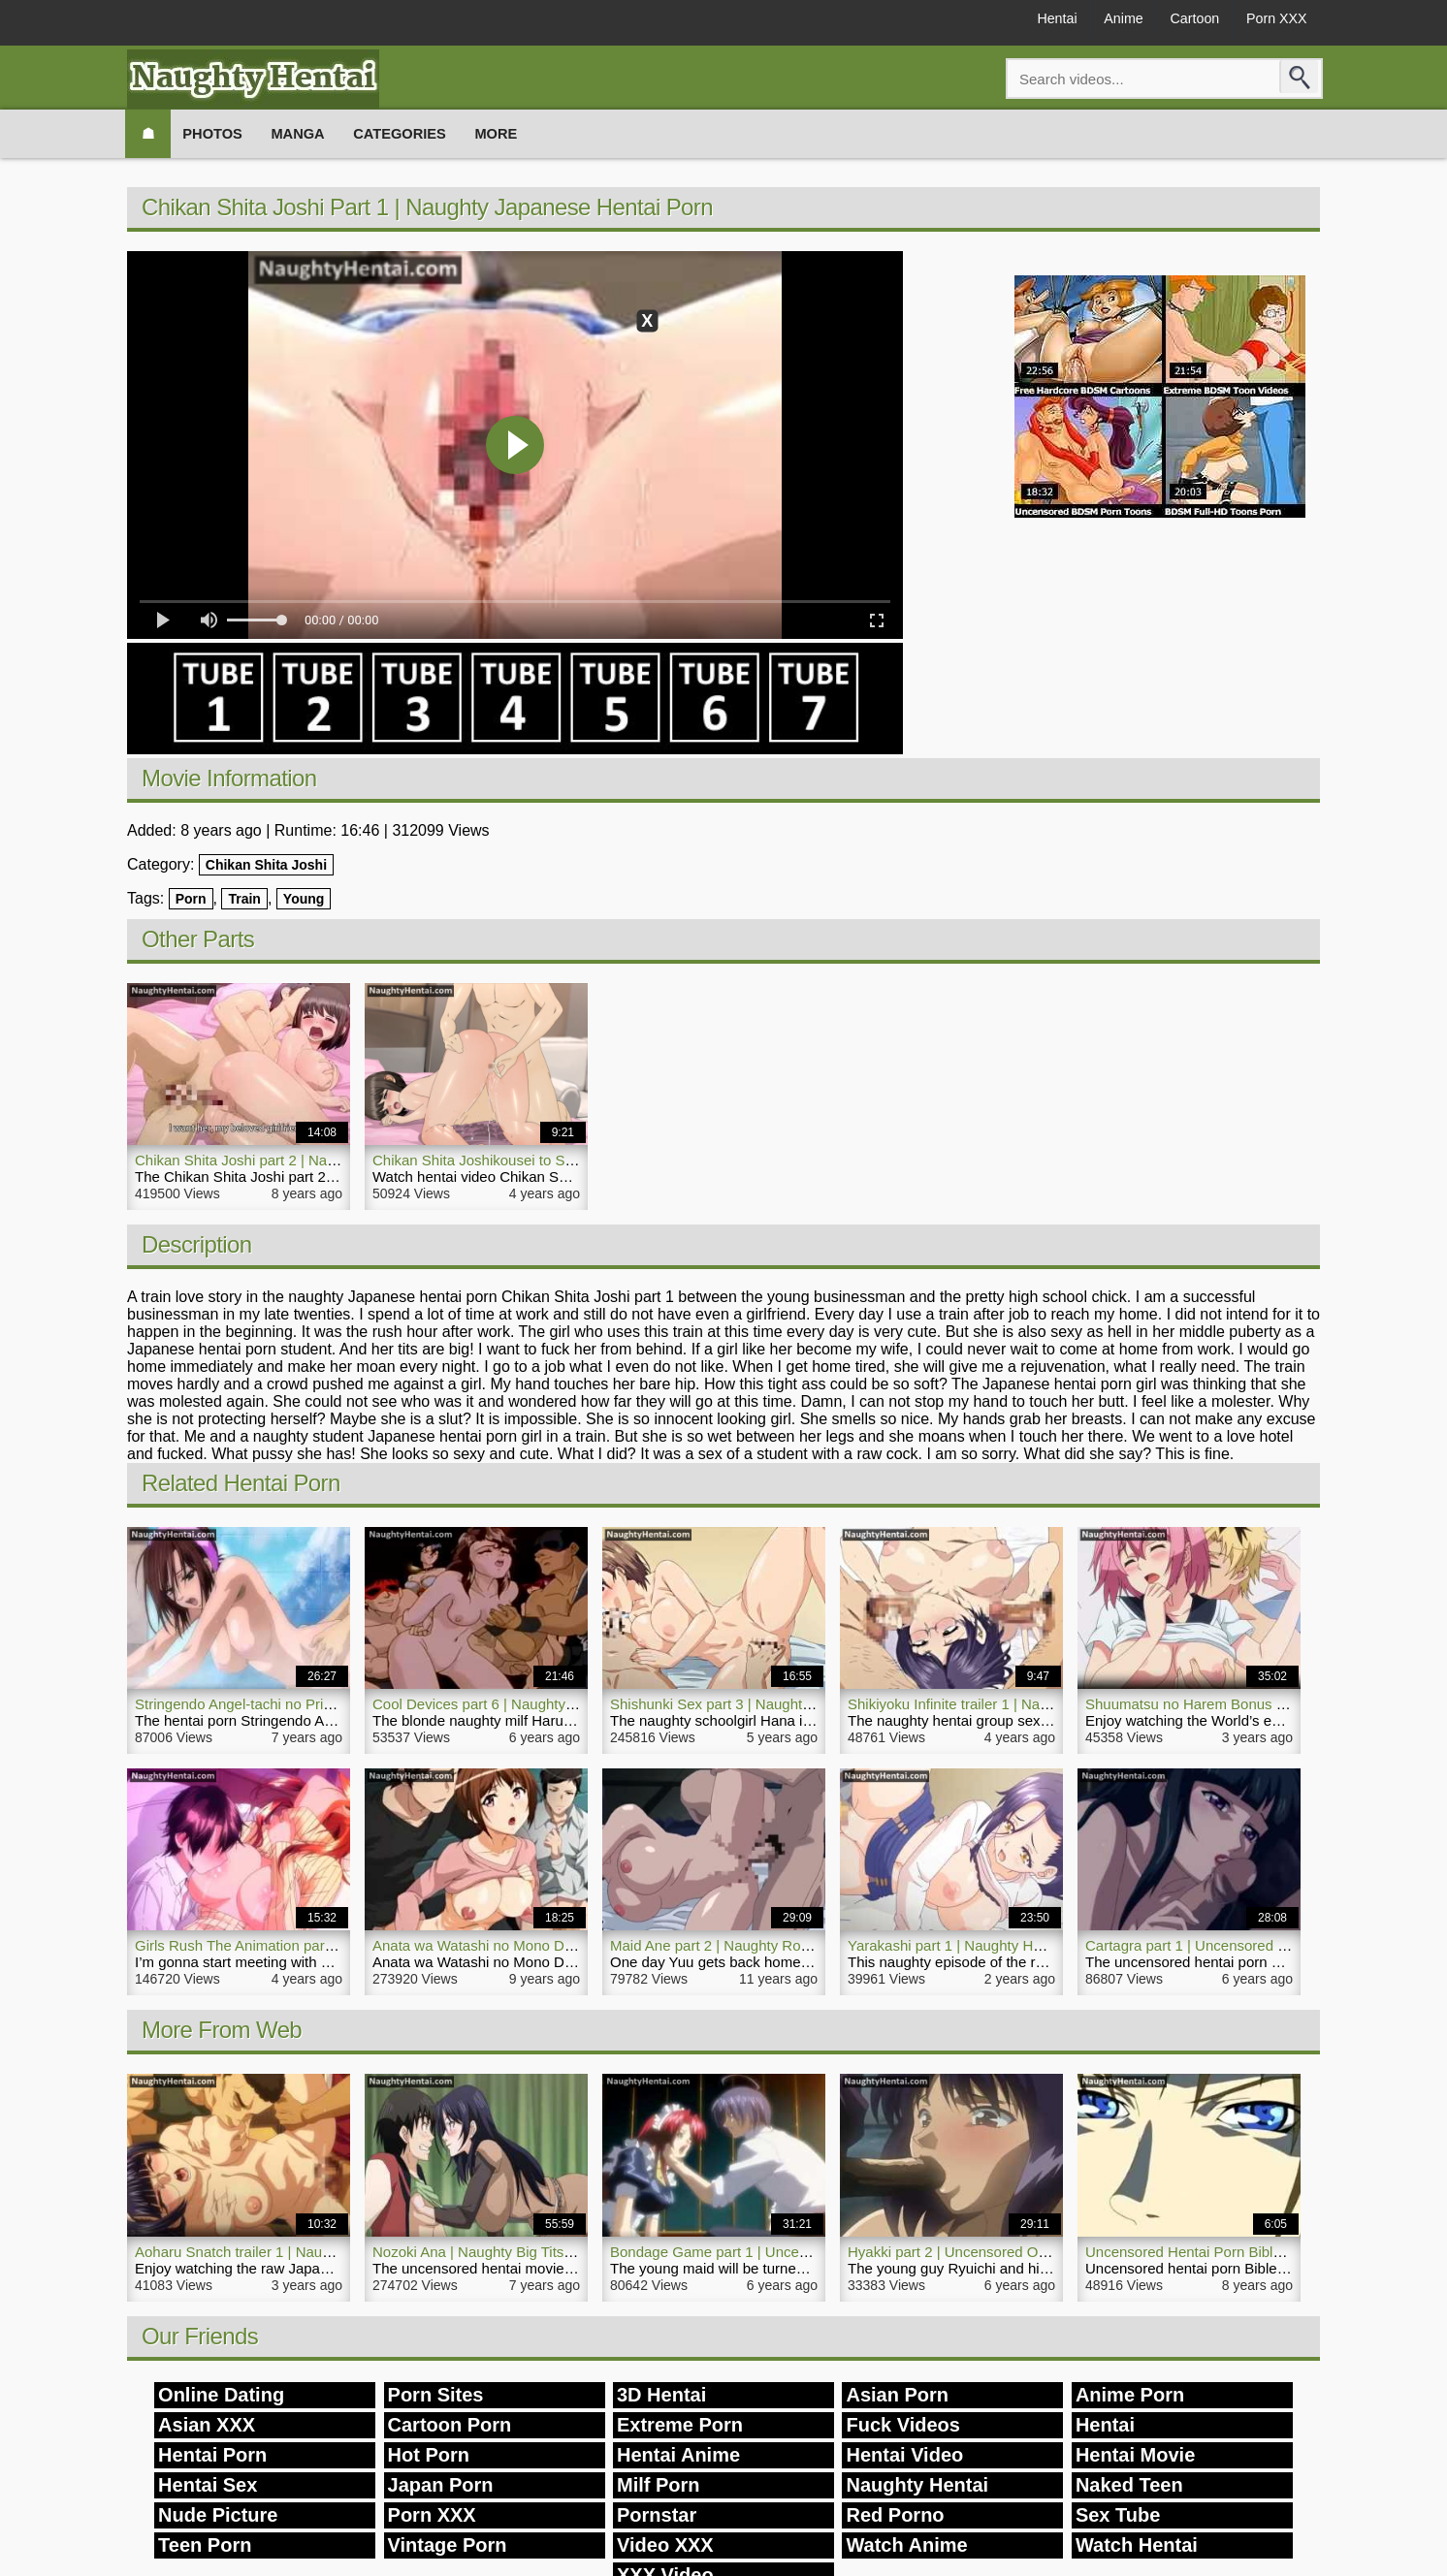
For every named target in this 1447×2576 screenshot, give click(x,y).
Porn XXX (1270, 21)
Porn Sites (436, 2394)
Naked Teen (1129, 2485)
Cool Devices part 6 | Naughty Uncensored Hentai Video (553, 1704)
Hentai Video (904, 2454)
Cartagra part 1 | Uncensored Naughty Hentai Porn (1248, 1945)
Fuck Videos (902, 2424)
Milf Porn (658, 2485)
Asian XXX (206, 2424)
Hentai (1017, 21)
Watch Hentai (1137, 2545)
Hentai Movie (1135, 2454)
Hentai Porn (212, 2454)
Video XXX (665, 2545)
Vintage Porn (447, 2545)
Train (244, 898)
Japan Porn (441, 2485)
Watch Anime (906, 2545)
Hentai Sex (207, 2485)
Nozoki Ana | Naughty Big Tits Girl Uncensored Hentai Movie (567, 2251)
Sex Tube (1118, 2515)
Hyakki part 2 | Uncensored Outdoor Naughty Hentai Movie (1037, 2251)
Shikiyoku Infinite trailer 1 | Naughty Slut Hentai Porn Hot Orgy (1047, 1704)
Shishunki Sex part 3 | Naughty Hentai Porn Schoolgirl (784, 1704)
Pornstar (656, 2515)
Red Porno (895, 2515)
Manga (315, 133)
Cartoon (1177, 21)
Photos (222, 133)
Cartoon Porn (450, 2424)
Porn (191, 898)
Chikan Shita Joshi (266, 865)
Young (304, 898)
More (530, 133)
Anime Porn (1130, 2394)
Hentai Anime (678, 2454)
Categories (425, 133)
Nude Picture (217, 2515)
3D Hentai (661, 2394)
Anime (1094, 21)
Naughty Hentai (917, 2485)
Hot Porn (428, 2454)
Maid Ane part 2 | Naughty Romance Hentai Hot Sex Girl (791, 1945)
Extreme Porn (680, 2424)
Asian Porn (897, 2394)
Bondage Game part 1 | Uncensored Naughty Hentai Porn (796, 2251)
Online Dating (221, 2394)
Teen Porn (204, 2545)
